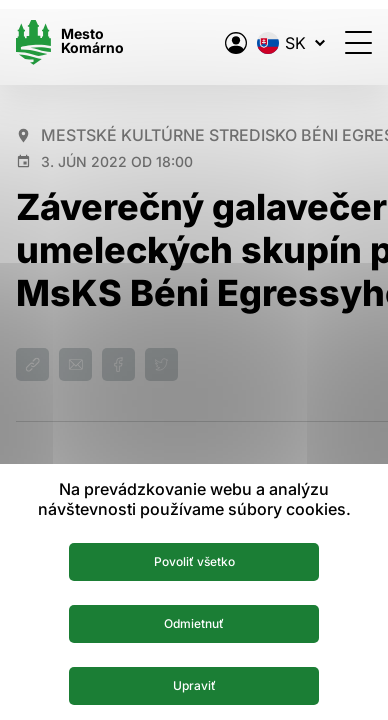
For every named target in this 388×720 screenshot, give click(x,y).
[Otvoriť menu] (358, 42)
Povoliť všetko (194, 561)
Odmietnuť (194, 623)
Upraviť (194, 685)
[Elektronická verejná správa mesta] (236, 43)
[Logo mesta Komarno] (70, 42)
